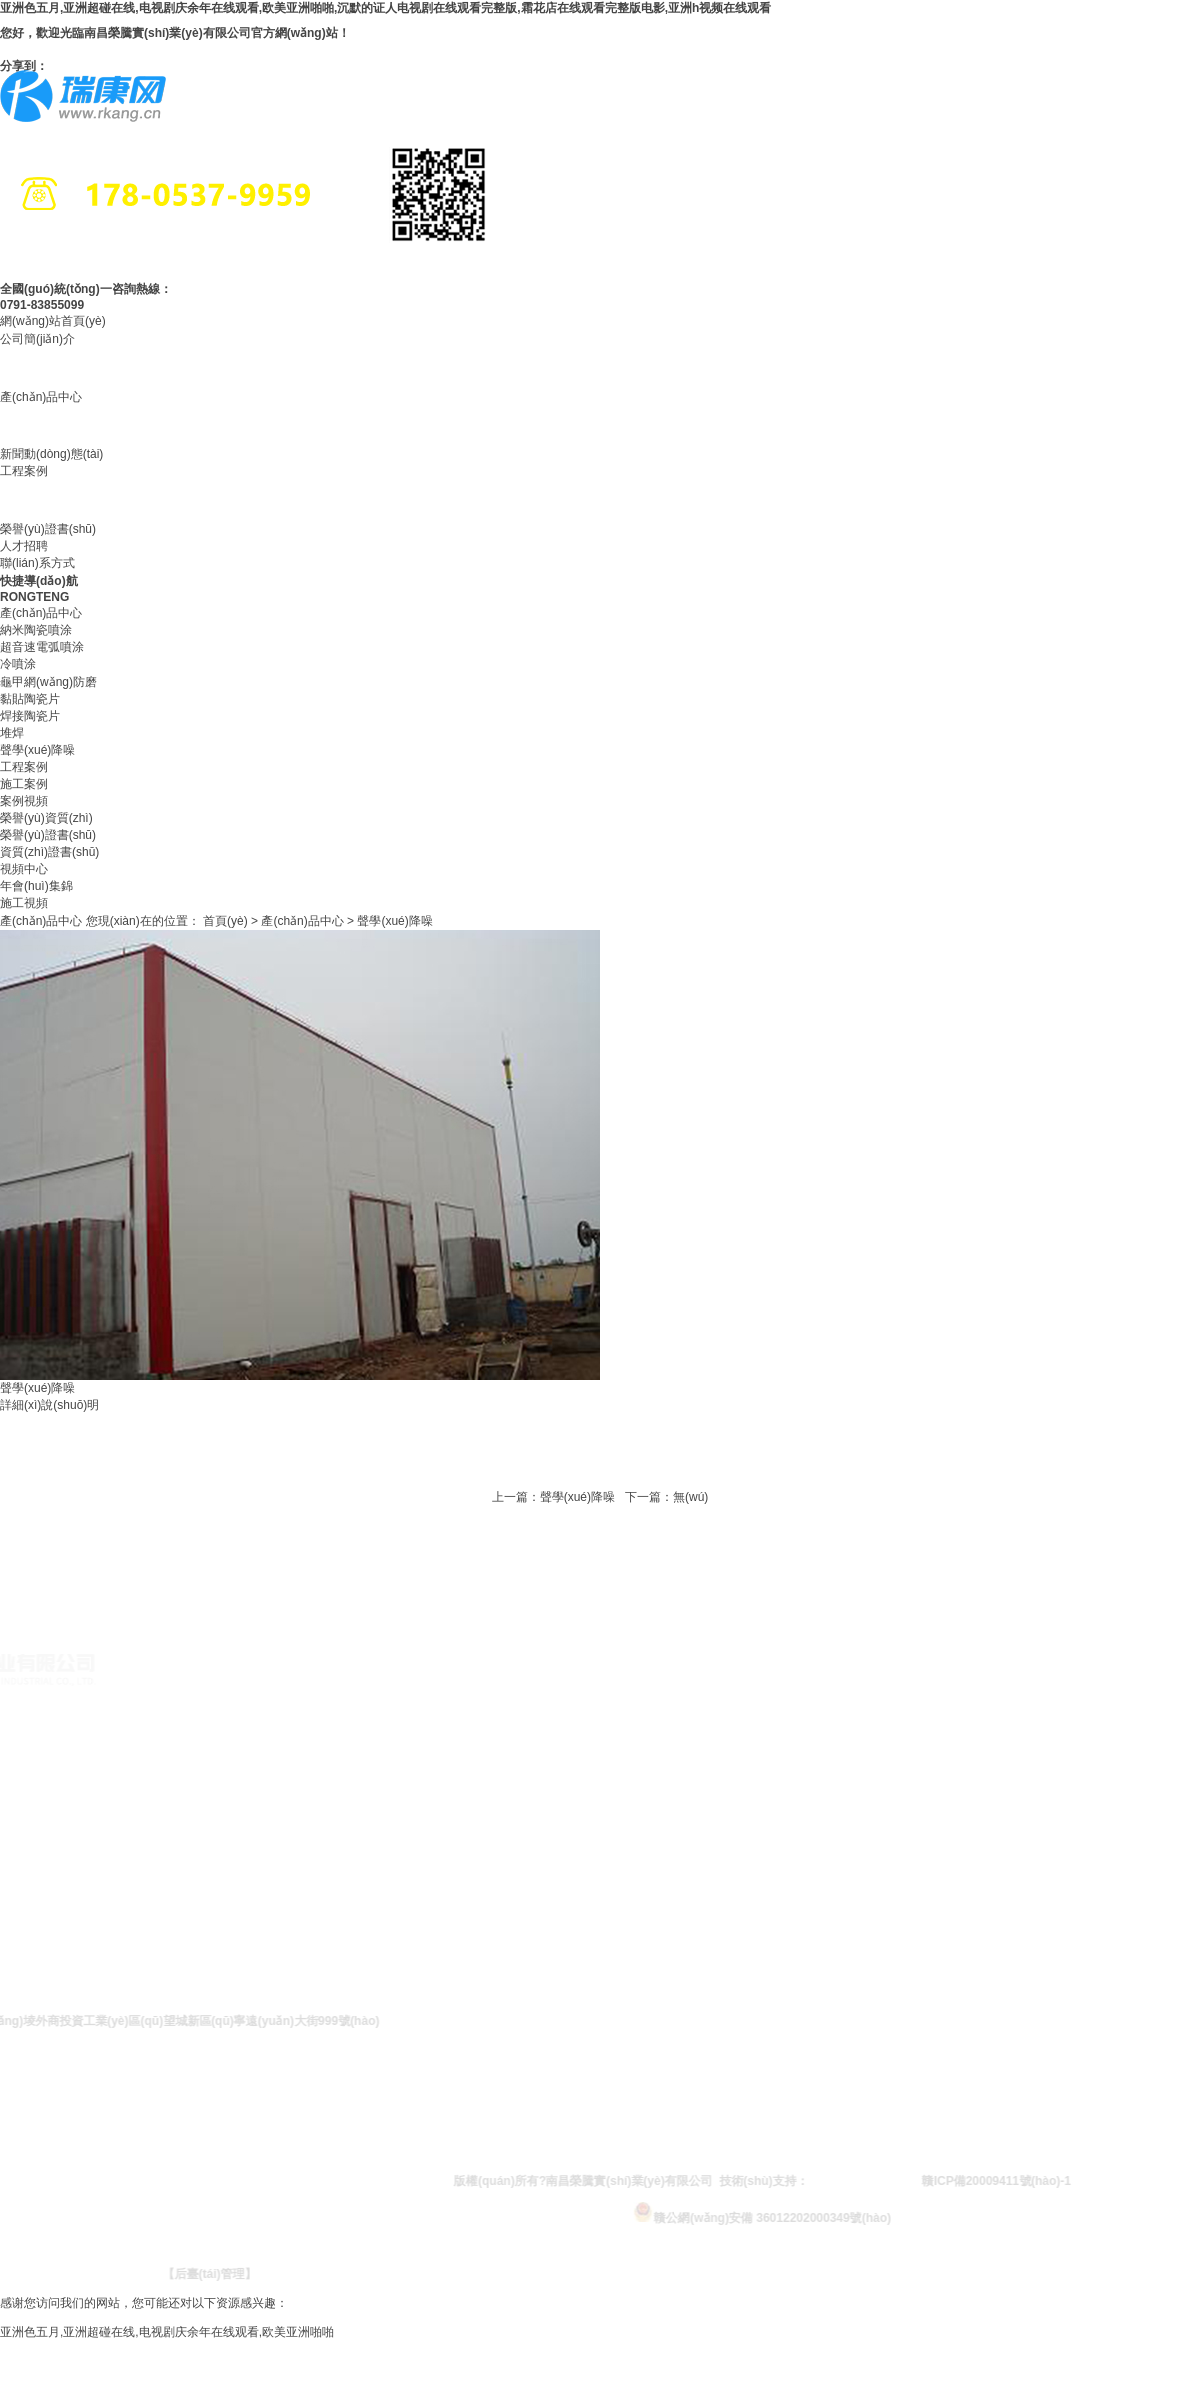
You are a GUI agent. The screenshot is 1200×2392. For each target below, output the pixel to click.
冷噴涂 (18, 664)
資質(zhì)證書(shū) (49, 852)
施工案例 (24, 784)
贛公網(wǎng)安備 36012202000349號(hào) (792, 2212)
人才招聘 (24, 546)
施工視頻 (24, 903)
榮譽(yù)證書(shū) (48, 529)
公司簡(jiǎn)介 (37, 339)
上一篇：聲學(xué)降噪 (553, 1497)
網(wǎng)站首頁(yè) (53, 321)
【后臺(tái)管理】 (240, 2274)
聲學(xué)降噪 (37, 750)
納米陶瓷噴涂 (36, 630)
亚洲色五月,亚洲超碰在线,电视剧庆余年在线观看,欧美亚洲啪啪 (167, 2332)
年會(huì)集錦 (36, 886)
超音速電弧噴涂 (42, 647)
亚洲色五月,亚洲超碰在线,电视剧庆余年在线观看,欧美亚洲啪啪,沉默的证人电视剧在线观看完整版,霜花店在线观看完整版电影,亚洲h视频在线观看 (385, 8)
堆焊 (12, 733)
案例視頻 (24, 801)
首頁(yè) (225, 921)
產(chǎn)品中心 (41, 397)
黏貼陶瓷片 (30, 699)
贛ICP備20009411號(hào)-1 (1026, 2181)
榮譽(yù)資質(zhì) (46, 818)
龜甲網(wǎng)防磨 (48, 682)
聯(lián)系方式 (37, 563)
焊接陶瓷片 (30, 716)
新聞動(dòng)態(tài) (51, 454)
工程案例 (24, 471)
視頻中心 (24, 869)
